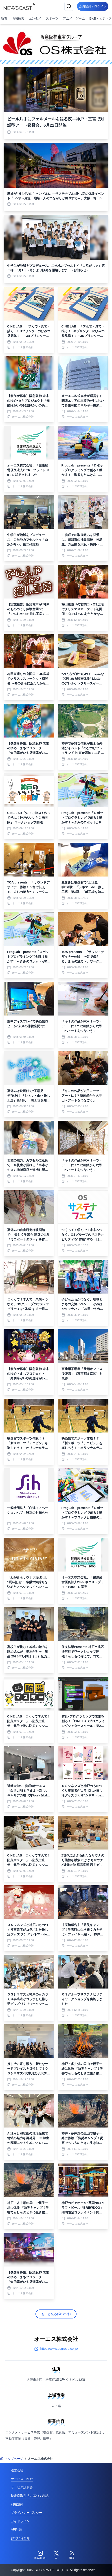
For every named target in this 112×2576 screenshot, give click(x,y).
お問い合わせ (20, 2538)
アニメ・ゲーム (74, 18)
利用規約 (17, 2504)
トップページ (11, 2458)
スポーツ (52, 18)
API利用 (16, 2529)
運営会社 (17, 2470)
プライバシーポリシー (26, 2512)
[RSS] (72, 2555)
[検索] (68, 6)
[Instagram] (40, 2555)
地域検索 (18, 18)
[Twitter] (56, 2555)
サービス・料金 (22, 2479)
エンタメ (35, 18)
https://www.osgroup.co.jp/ (56, 2349)
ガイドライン (20, 2521)
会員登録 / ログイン (93, 6)
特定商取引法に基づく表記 (29, 2496)
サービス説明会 (22, 2487)
